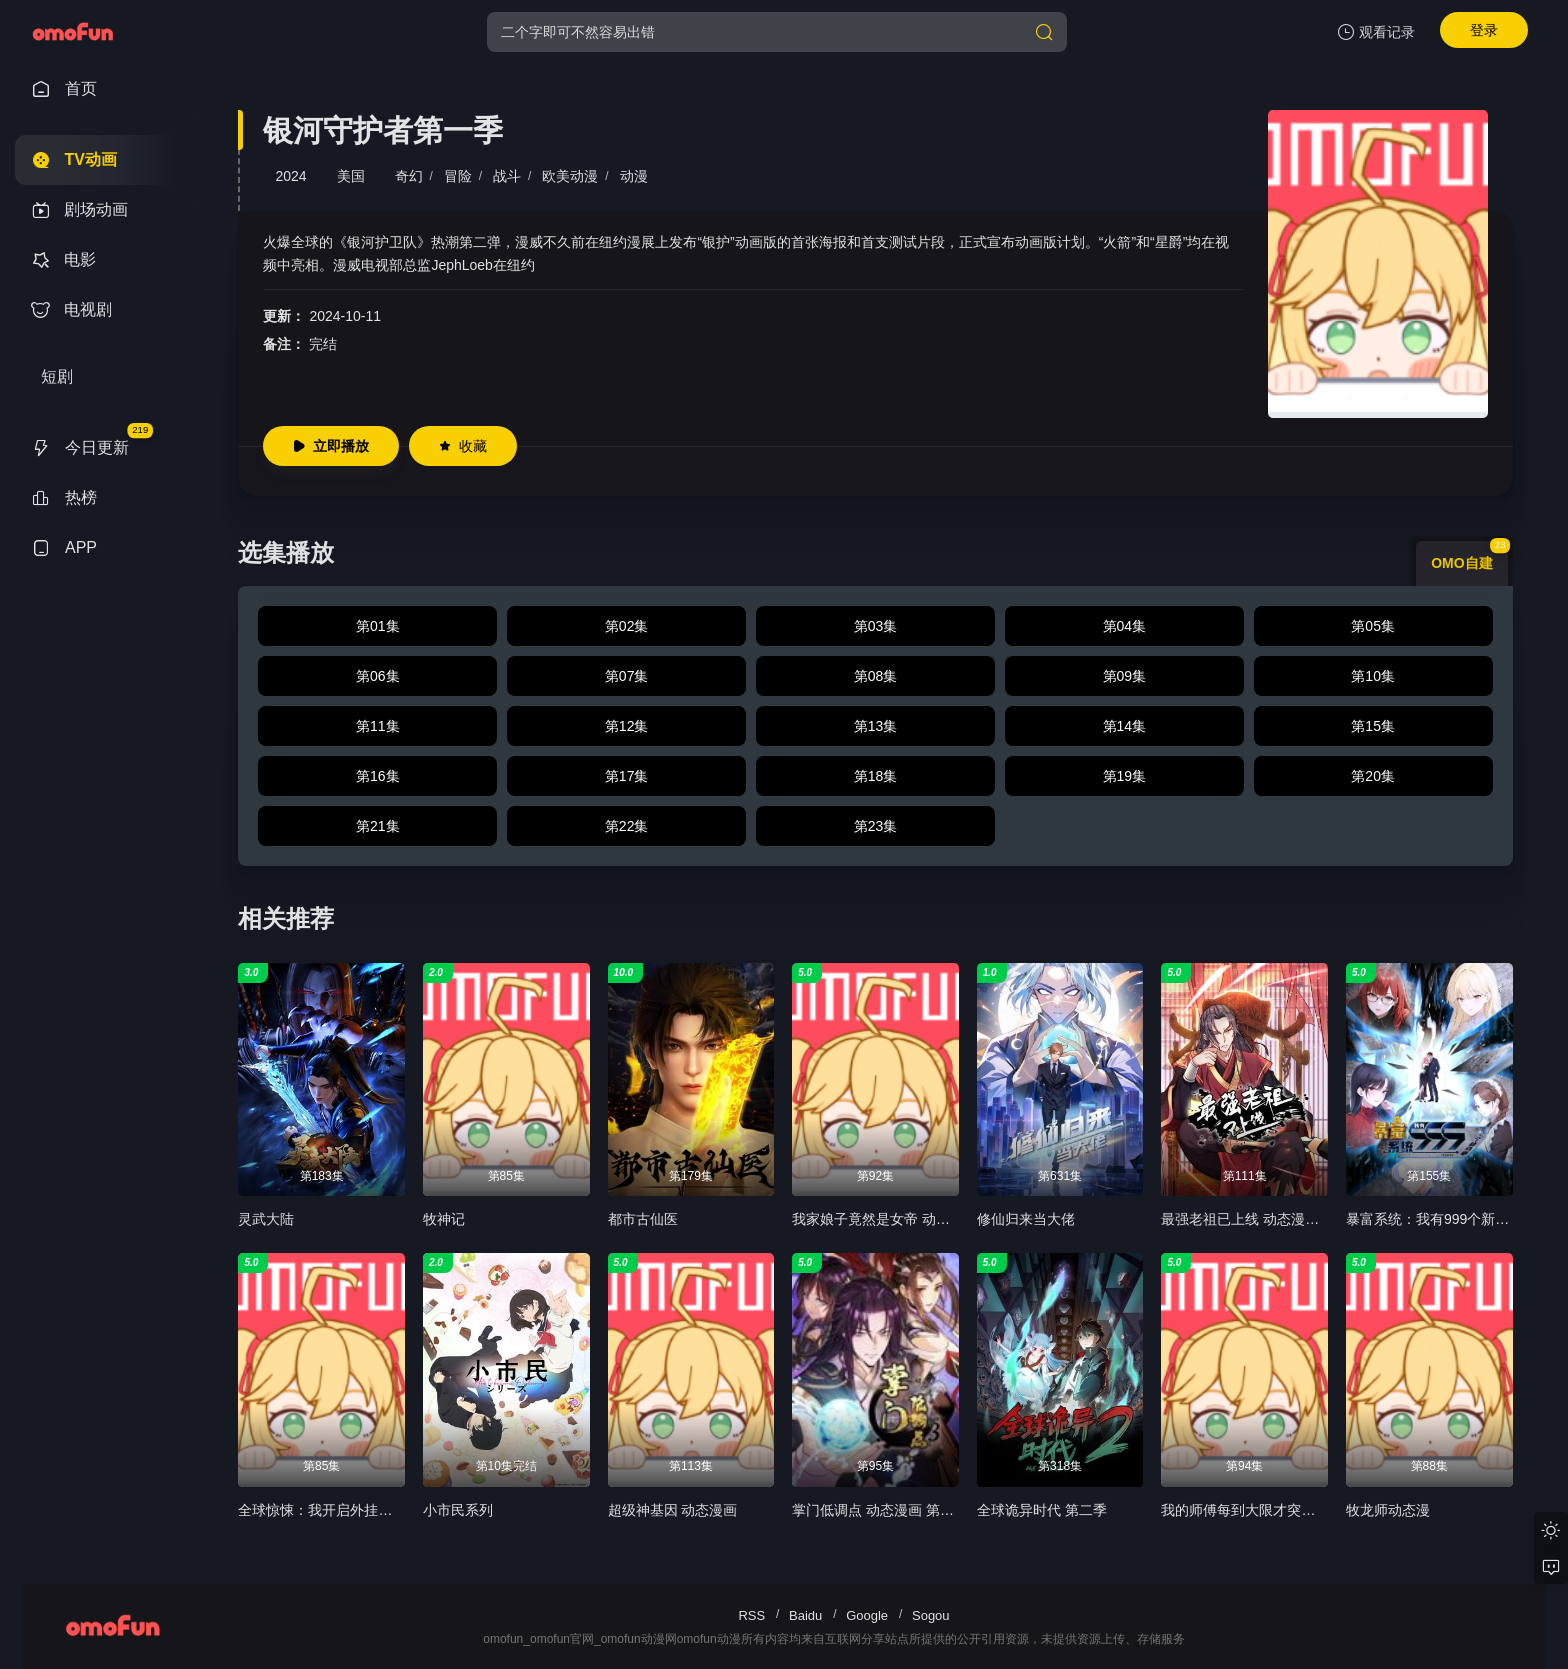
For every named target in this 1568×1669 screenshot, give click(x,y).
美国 (351, 176)
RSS (751, 1615)
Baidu (805, 1615)
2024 (290, 176)
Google (867, 1615)
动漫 (634, 176)
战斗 (507, 176)
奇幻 (409, 176)
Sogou (931, 1615)
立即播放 (331, 446)
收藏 (463, 446)
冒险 (458, 176)
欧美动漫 (570, 176)
